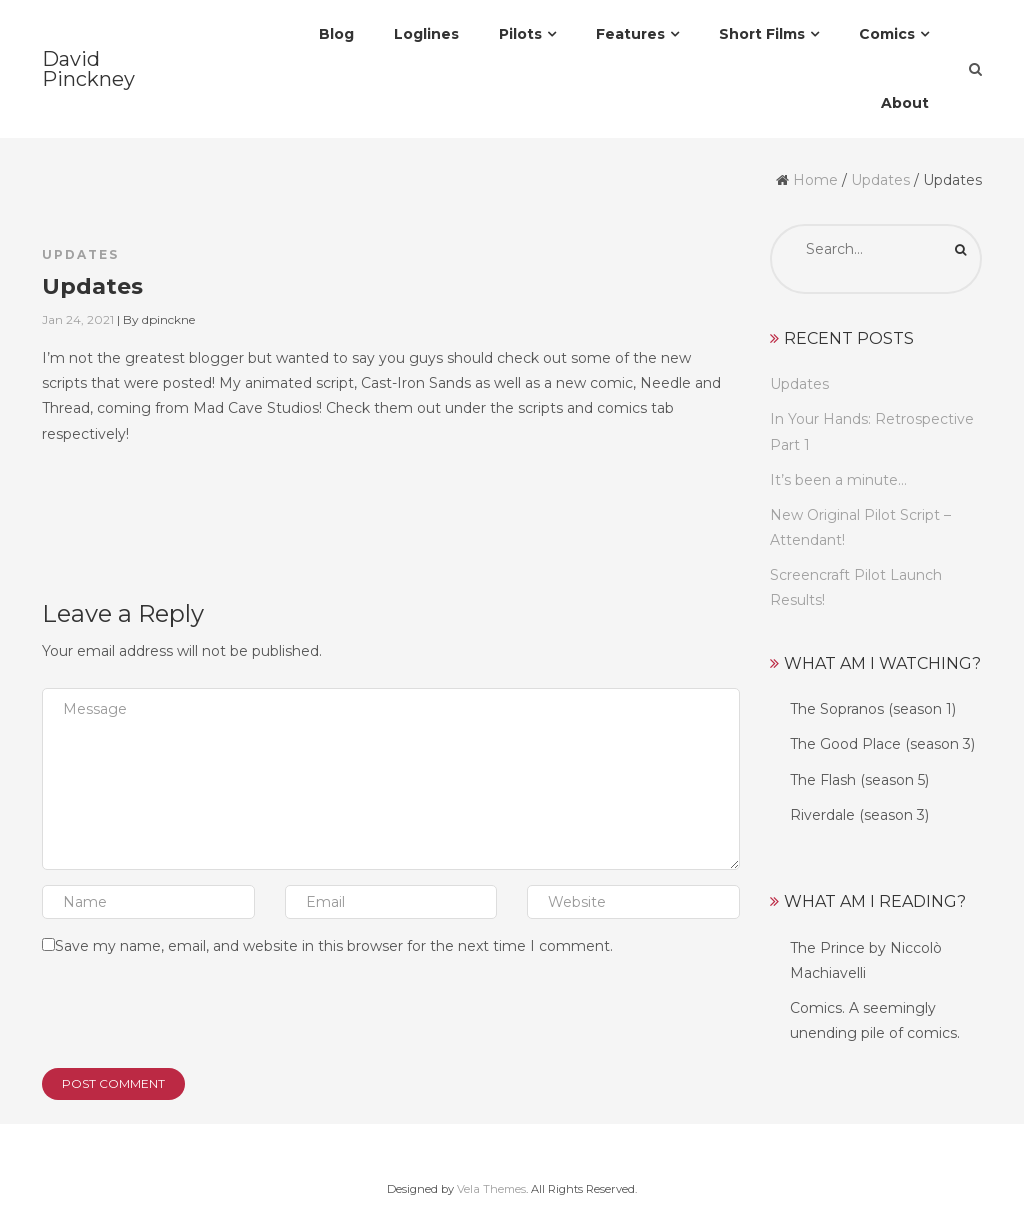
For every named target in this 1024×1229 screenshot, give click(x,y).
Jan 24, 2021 (78, 319)
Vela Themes (491, 1189)
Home (815, 180)
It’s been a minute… (838, 480)
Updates (880, 180)
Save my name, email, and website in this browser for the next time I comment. (334, 946)
